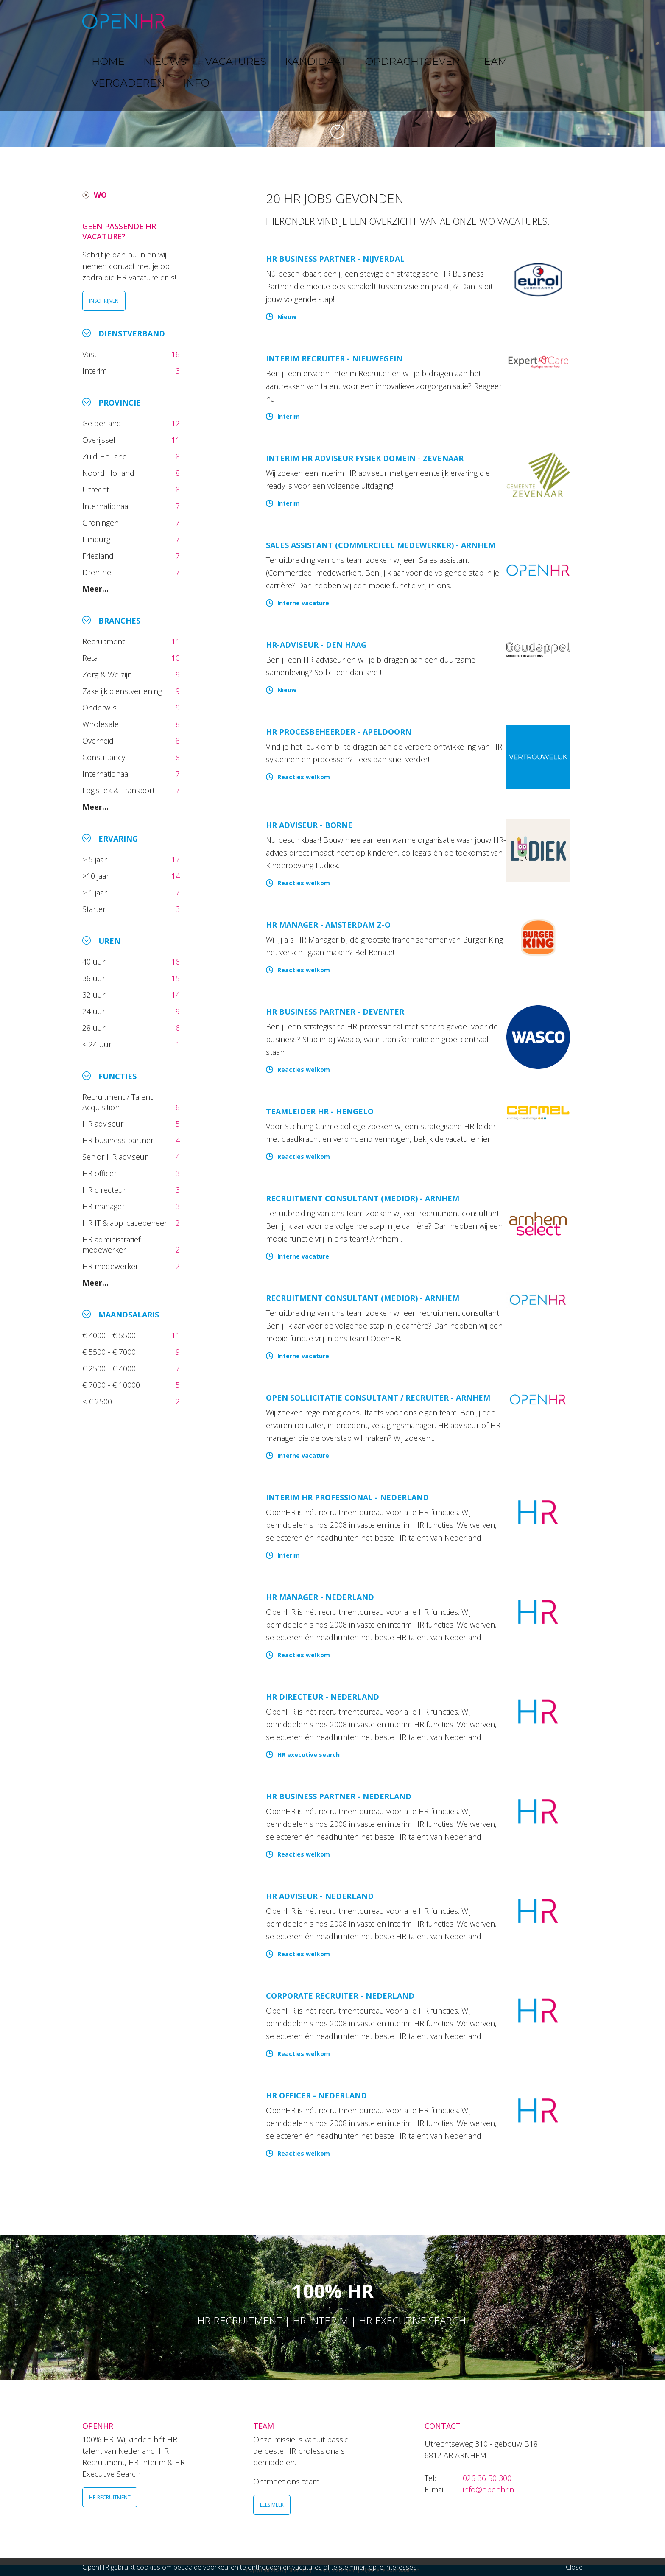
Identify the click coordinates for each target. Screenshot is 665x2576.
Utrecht (96, 489)
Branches (119, 620)
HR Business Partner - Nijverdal (335, 259)
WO (100, 195)
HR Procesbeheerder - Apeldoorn (338, 732)
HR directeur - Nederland (322, 1697)
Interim (96, 371)
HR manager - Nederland (320, 1597)
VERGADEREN (507, 21)
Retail (92, 658)
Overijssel (99, 440)
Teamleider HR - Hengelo (320, 1111)
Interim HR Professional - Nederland (347, 1497)
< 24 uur (98, 1044)
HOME (196, 21)
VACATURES (284, 21)
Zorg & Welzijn (108, 674)
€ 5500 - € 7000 (110, 1352)
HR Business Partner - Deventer (335, 1012)
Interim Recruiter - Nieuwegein (334, 358)
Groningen (101, 522)
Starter (96, 909)
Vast (90, 354)
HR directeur (105, 1190)
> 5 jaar (95, 859)
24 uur (95, 1011)
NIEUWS (235, 21)
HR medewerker (111, 1266)
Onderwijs (100, 707)
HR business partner (119, 1140)
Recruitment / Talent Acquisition (117, 1102)
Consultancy (104, 757)
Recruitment (104, 641)
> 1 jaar (95, 892)
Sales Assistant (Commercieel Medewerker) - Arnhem (380, 545)
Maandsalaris (128, 1314)
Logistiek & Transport (119, 790)
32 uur (95, 995)
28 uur (94, 1028)
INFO (554, 21)
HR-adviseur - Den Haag (316, 645)
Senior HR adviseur (116, 1157)
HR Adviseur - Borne (309, 825)
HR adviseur (104, 1124)
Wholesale (101, 724)
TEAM (459, 21)
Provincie (119, 402)
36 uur (95, 978)
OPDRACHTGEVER (404, 21)
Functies (117, 1076)
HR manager (104, 1206)
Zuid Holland (105, 456)
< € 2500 (98, 1401)
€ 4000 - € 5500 (110, 1335)
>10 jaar (96, 876)
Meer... (95, 589)
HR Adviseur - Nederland (320, 1896)
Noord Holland (109, 473)
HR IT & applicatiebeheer (125, 1223)
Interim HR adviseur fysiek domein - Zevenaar (365, 458)
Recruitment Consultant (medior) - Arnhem (362, 1198)
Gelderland (102, 423)
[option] (332, 73)
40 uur (94, 962)
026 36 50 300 (487, 2478)
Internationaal (107, 506)
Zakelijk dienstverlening (123, 691)
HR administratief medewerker (111, 1244)
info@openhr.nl (489, 2489)
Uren (109, 941)
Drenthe (97, 572)
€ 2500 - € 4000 (110, 1368)
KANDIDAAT (338, 21)
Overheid (99, 741)
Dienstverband (131, 333)
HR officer (100, 1173)
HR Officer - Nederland (316, 2095)
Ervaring (118, 838)
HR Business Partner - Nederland (338, 1796)
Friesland (99, 556)
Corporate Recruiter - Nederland (340, 1996)
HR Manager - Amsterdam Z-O (328, 925)
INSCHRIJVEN (104, 301)
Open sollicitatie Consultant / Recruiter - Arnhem (378, 1398)
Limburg (97, 539)
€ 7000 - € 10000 (112, 1385)
